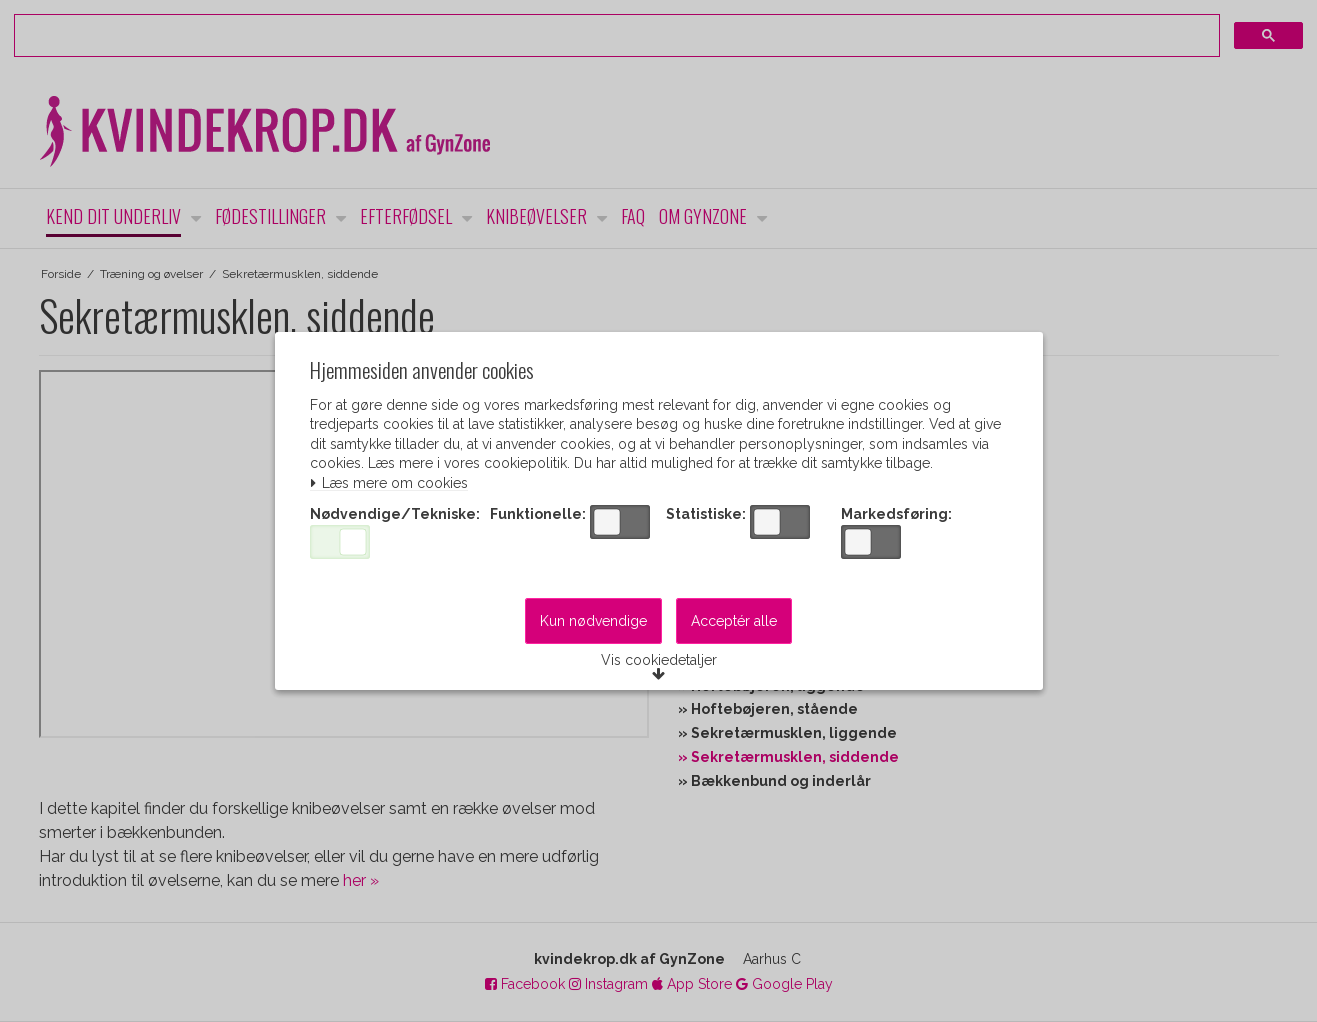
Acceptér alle (734, 624)
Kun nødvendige (593, 624)
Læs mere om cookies (392, 483)
